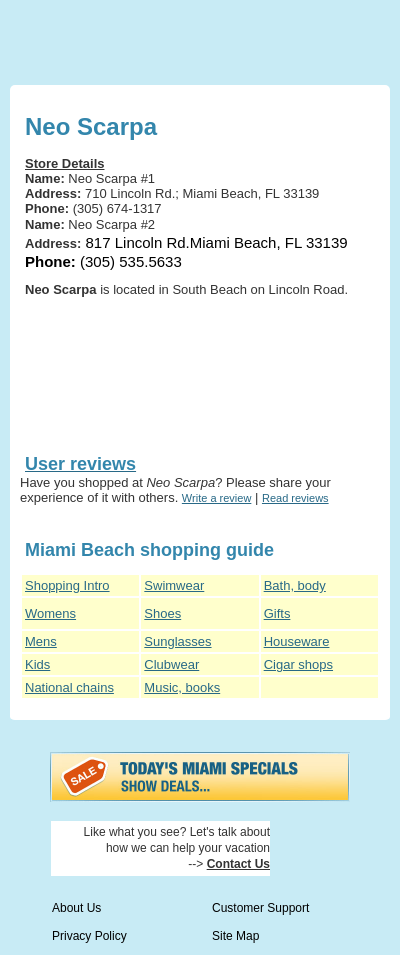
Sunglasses (177, 641)
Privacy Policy (89, 936)
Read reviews (295, 498)
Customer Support (260, 908)
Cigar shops (298, 664)
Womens (50, 613)
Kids (37, 664)
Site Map (235, 936)
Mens (41, 641)
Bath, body (295, 585)
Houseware (297, 641)
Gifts (277, 613)
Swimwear (174, 585)
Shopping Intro (67, 585)
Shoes (162, 613)
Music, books (182, 687)
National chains (69, 687)
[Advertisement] (120, 372)
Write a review (216, 498)
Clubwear (171, 664)
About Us (76, 908)
